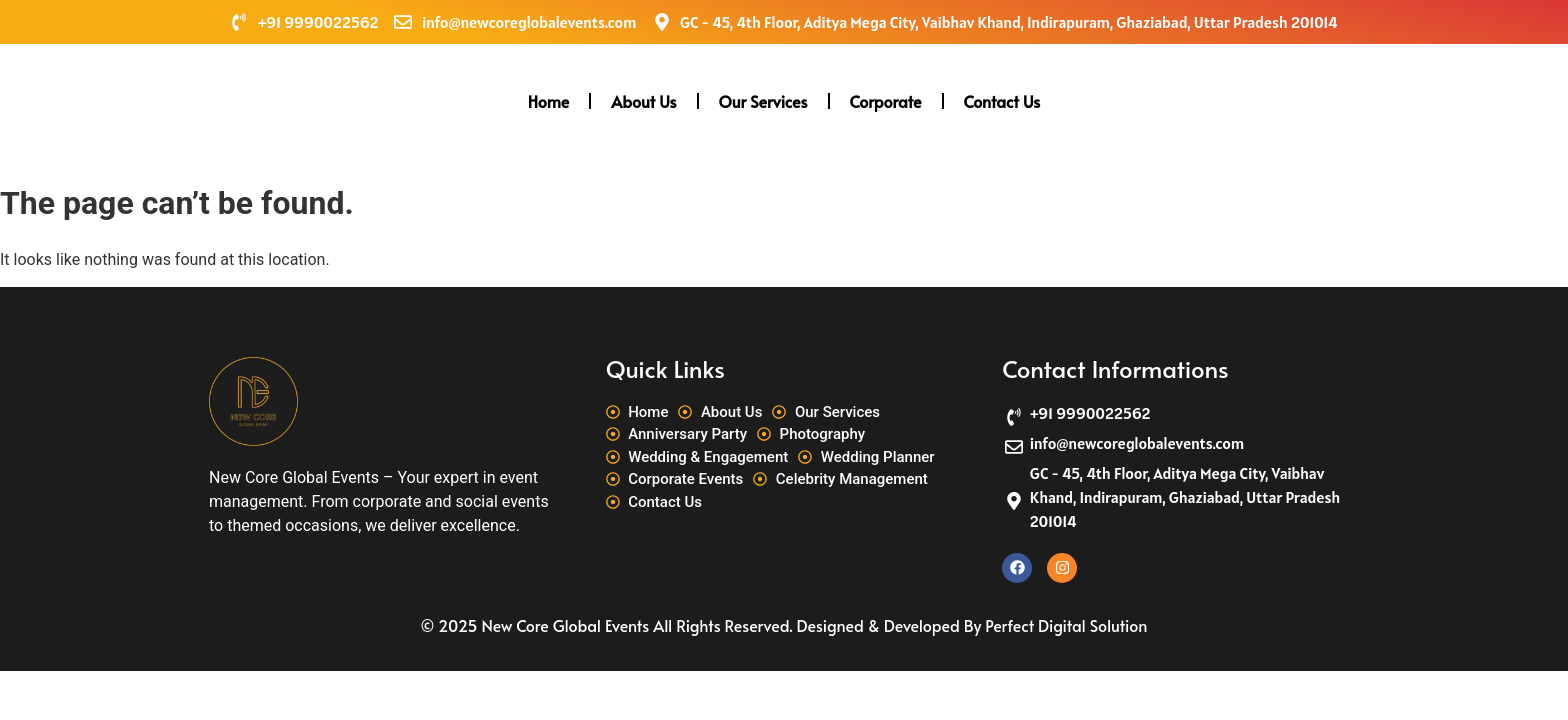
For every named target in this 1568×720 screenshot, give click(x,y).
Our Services (763, 101)
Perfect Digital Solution (1066, 625)
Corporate (886, 101)
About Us (643, 101)
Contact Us (1002, 101)
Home (549, 101)
